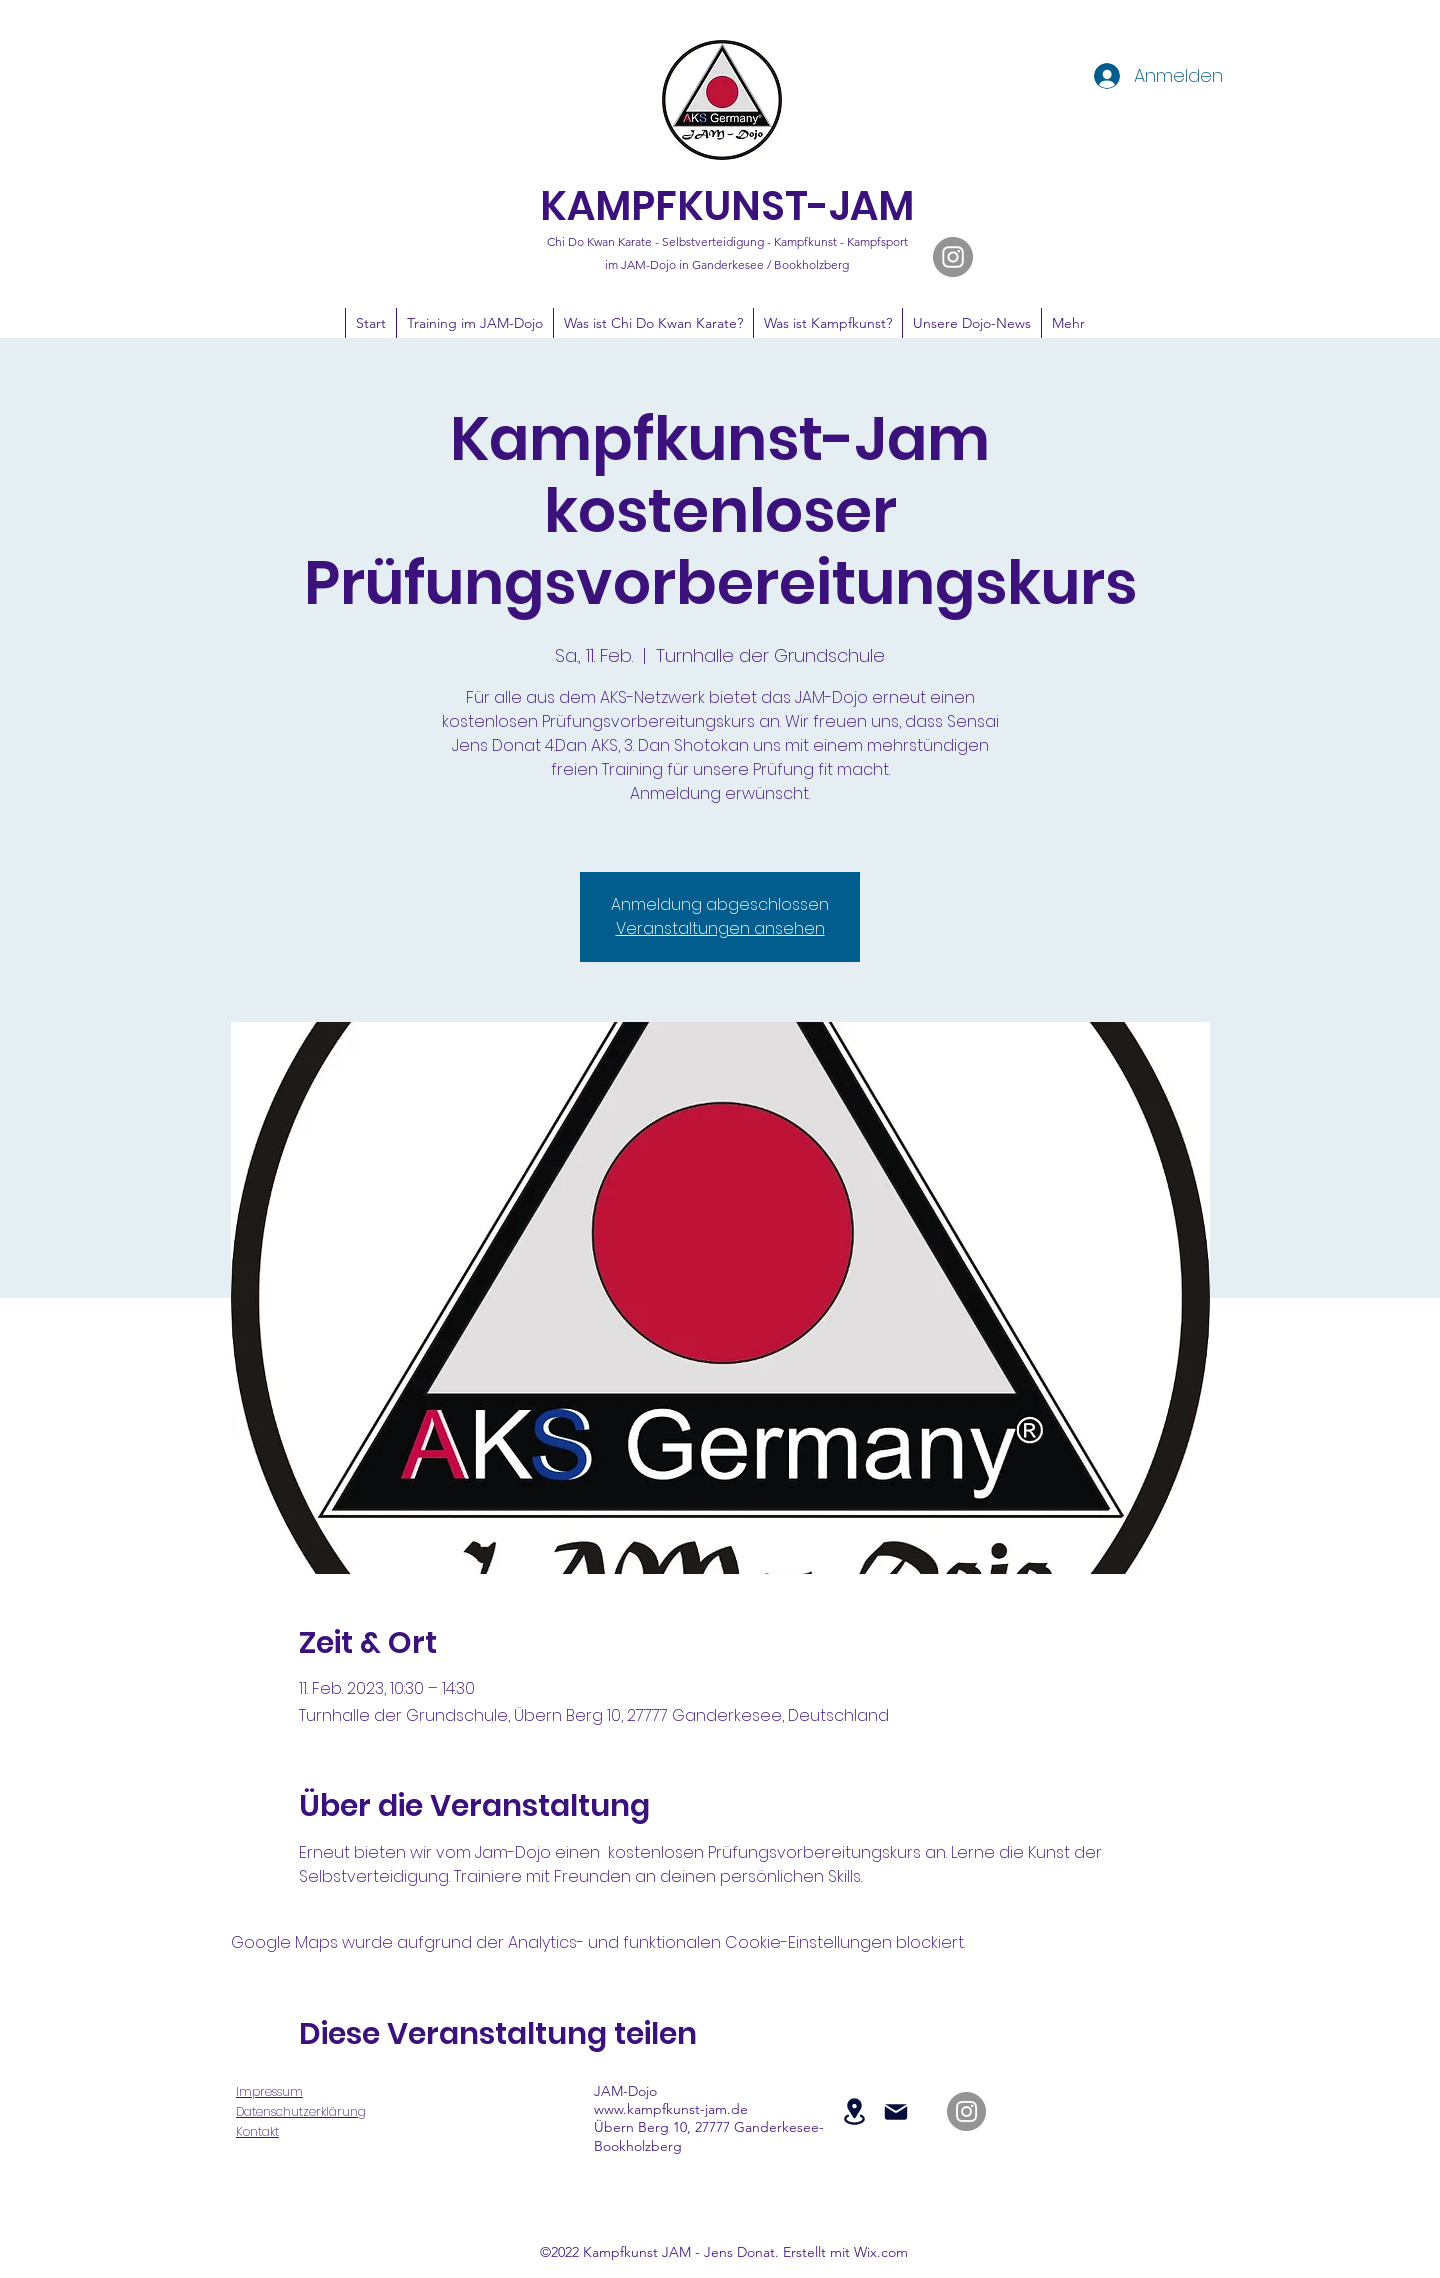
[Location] (854, 2111)
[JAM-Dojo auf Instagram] (953, 257)
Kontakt (257, 2131)
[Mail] (896, 2112)
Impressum (269, 2091)
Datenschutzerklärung (301, 2111)
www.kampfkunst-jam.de (671, 2109)
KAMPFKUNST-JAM (727, 206)
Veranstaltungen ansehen (720, 928)
